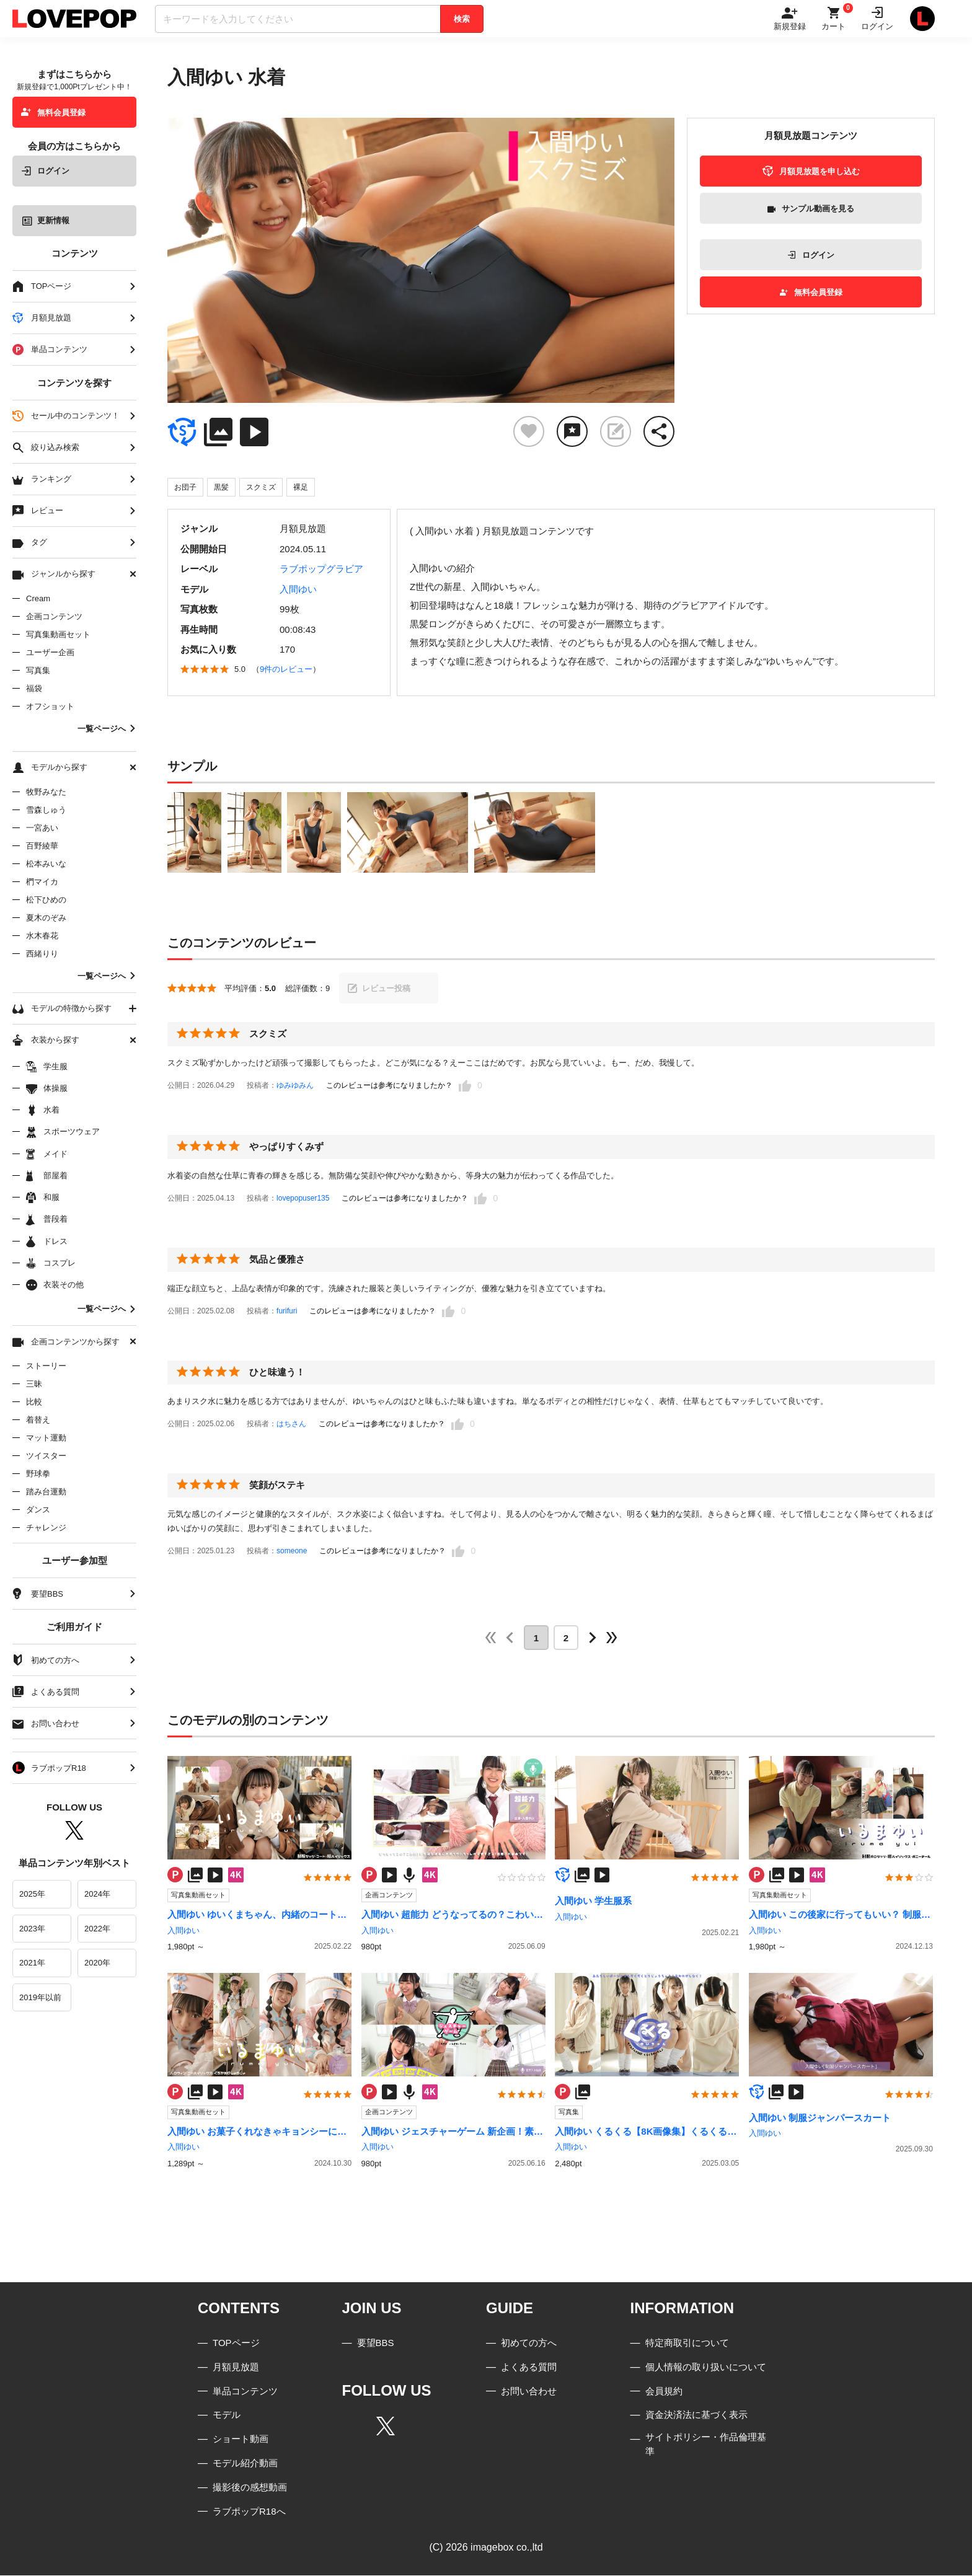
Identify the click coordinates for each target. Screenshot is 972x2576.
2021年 (32, 1962)
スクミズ (261, 487)
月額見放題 (236, 2367)
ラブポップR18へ (249, 2511)
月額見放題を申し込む (811, 171)
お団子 (185, 487)
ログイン (45, 171)
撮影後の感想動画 (250, 2487)
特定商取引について (687, 2343)
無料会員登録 (53, 112)
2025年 (32, 1894)
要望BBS (375, 2343)
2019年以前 (40, 1997)
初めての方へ (529, 2343)
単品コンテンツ (245, 2391)
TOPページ (236, 2343)
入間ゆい (298, 589)
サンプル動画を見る (810, 208)
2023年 (32, 1928)
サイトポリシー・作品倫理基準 (705, 2444)
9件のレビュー (286, 669)
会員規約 (664, 2391)
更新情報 (45, 220)
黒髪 (221, 487)
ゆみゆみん (295, 1085)
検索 (462, 19)
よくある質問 (529, 2367)
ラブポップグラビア (321, 568)
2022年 (97, 1928)
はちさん (291, 1423)
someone (291, 1550)
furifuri (286, 1311)
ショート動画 (240, 2439)
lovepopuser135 (302, 1198)
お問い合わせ (529, 2391)
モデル (227, 2415)
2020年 (97, 1962)
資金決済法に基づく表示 (696, 2415)
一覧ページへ (106, 729)
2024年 (97, 1894)
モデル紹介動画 (245, 2463)
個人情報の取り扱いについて (705, 2367)
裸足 (300, 487)
